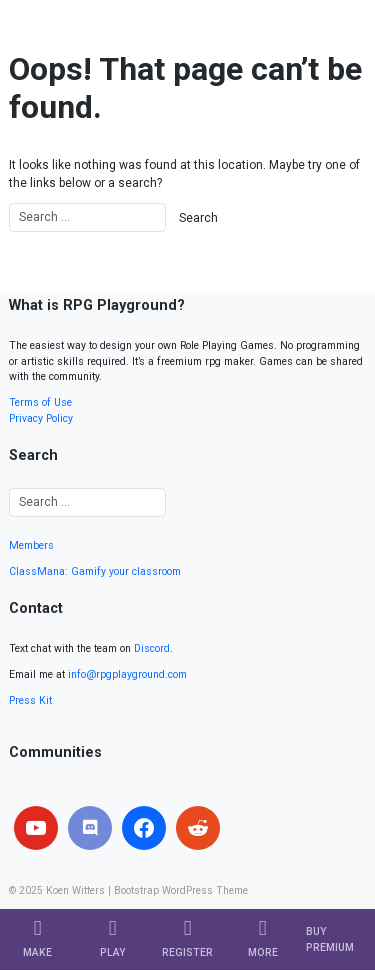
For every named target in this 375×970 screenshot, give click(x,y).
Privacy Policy (41, 418)
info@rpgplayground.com (127, 674)
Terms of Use (40, 402)
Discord (152, 648)
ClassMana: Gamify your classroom (95, 571)
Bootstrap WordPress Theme (181, 890)
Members (31, 545)
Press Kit (30, 700)
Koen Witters (75, 890)
